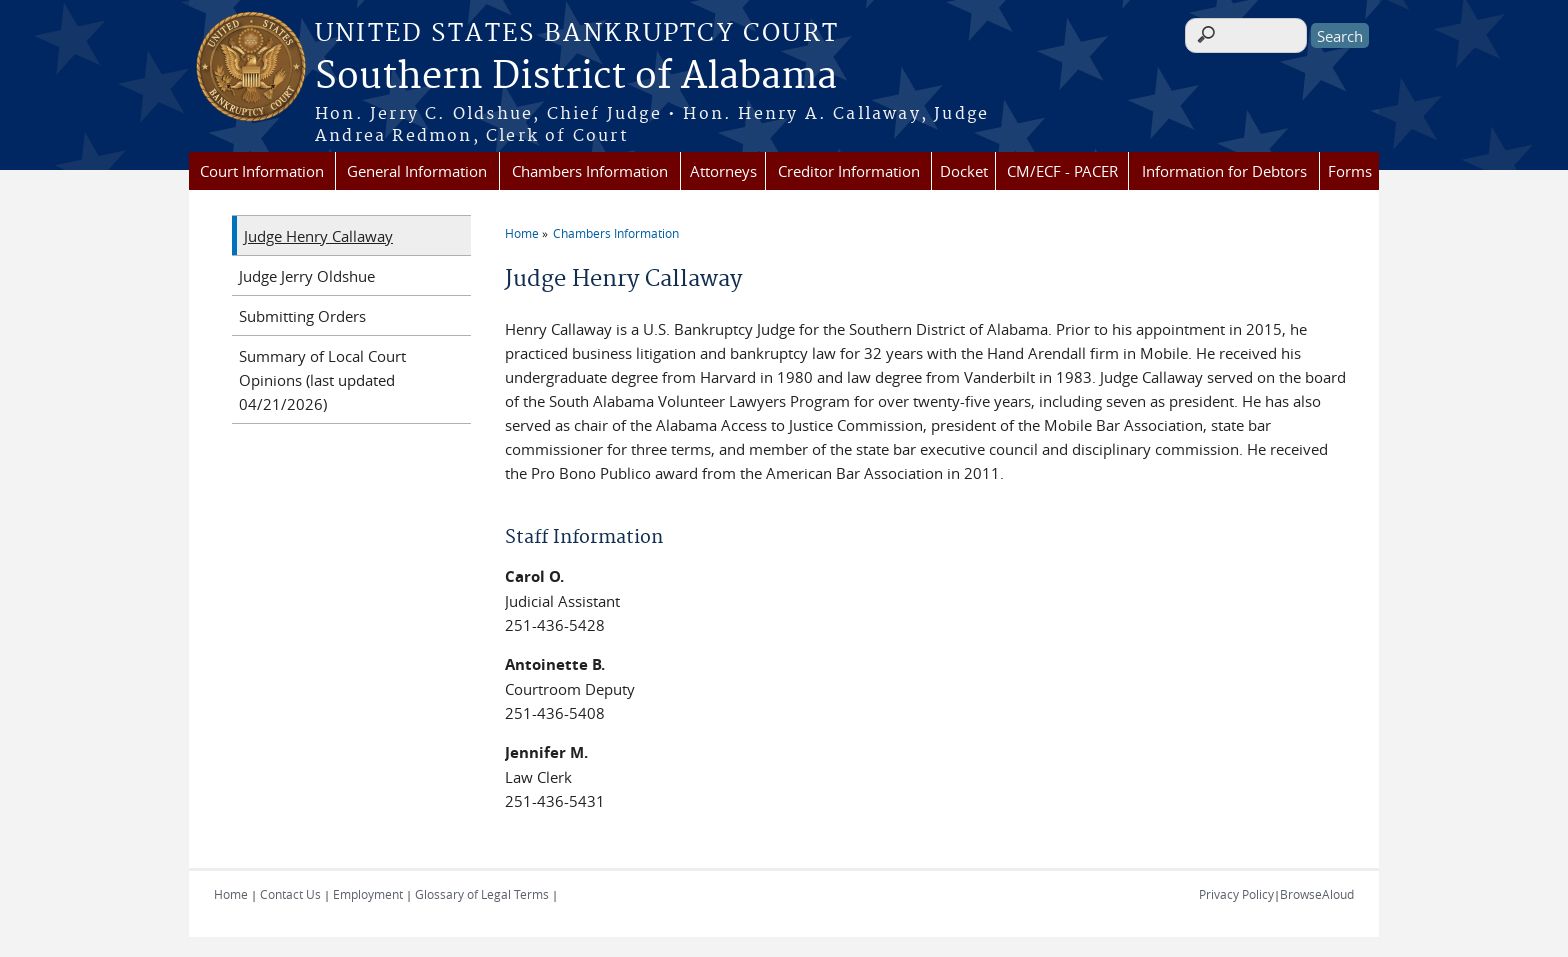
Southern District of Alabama (576, 77)
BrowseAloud (1317, 894)
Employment (368, 894)
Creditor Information (849, 171)
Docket (964, 171)
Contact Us (290, 894)
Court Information (262, 171)
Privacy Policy (1236, 894)
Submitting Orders (302, 316)
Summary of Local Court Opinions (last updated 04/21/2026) (322, 380)
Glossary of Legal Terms (482, 894)
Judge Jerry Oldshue (307, 276)
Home (522, 233)
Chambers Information (590, 171)
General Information (417, 171)
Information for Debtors (1224, 171)
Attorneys (723, 171)
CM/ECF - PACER (1062, 171)
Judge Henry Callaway (318, 236)
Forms (1350, 171)
